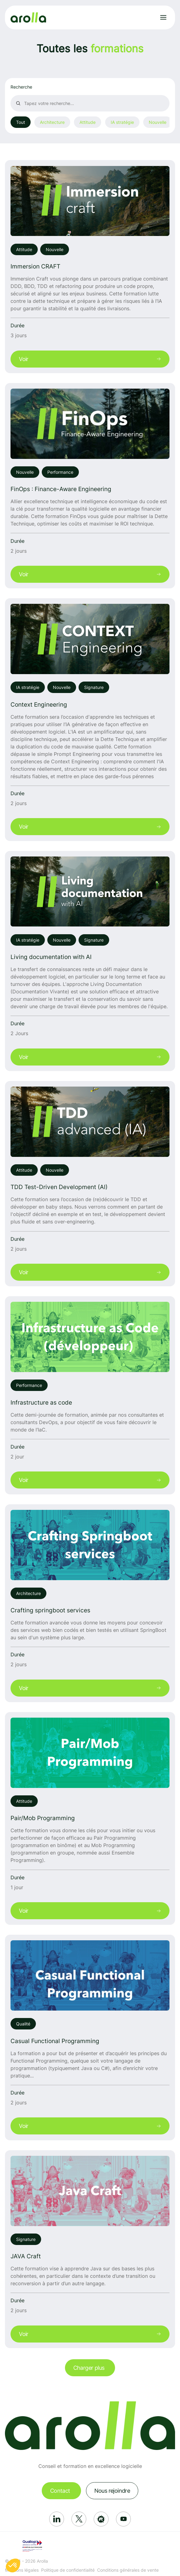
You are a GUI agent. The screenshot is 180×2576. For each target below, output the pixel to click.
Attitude (87, 122)
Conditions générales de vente (128, 2570)
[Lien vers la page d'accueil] (28, 17)
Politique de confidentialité (68, 2570)
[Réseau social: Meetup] (101, 2519)
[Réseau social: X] (78, 2519)
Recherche (21, 86)
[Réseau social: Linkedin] (56, 2519)
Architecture (52, 122)
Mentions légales (22, 2570)
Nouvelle (157, 122)
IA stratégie (122, 122)
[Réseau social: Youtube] (123, 2519)
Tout (20, 122)
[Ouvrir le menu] (163, 17)
